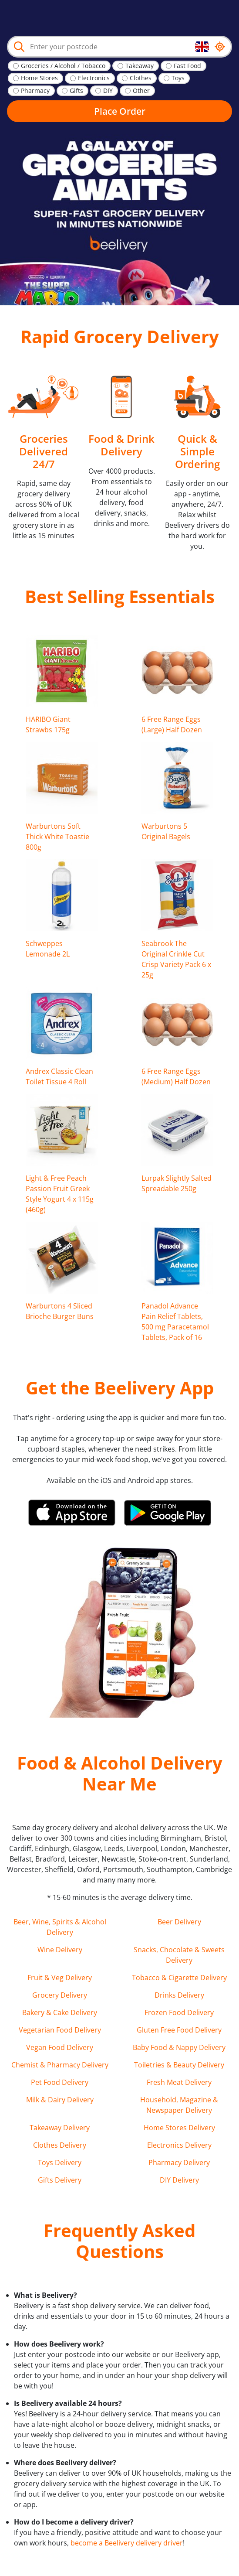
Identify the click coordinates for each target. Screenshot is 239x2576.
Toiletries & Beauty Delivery (179, 2065)
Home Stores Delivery (179, 2127)
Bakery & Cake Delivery (59, 2012)
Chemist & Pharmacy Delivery (59, 2065)
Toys (178, 78)
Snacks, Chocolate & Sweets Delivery (179, 1955)
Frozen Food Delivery (179, 2012)
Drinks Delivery (179, 1995)
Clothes (140, 78)
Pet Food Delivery (59, 2082)
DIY (108, 90)
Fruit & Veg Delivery (59, 1977)
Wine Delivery (59, 1949)
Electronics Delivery (179, 2145)
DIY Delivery (179, 2180)
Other (141, 90)
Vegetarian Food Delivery (60, 2030)
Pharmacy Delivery (179, 2162)
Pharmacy (35, 90)
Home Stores (39, 78)
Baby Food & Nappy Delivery (179, 2047)
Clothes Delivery (59, 2145)
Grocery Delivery (59, 1995)
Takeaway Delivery (60, 2127)
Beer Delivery (179, 1922)
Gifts (76, 90)
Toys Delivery (59, 2162)
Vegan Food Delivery (59, 2047)
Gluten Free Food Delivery (179, 2030)
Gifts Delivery (59, 2180)
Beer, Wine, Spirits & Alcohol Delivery (59, 1927)
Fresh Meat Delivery (179, 2082)
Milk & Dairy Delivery (60, 2100)
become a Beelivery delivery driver (127, 2543)
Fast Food (187, 65)
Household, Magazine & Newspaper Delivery (179, 2105)
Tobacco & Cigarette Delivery (179, 1977)
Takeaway (139, 65)
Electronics (94, 78)
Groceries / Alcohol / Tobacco (63, 65)
